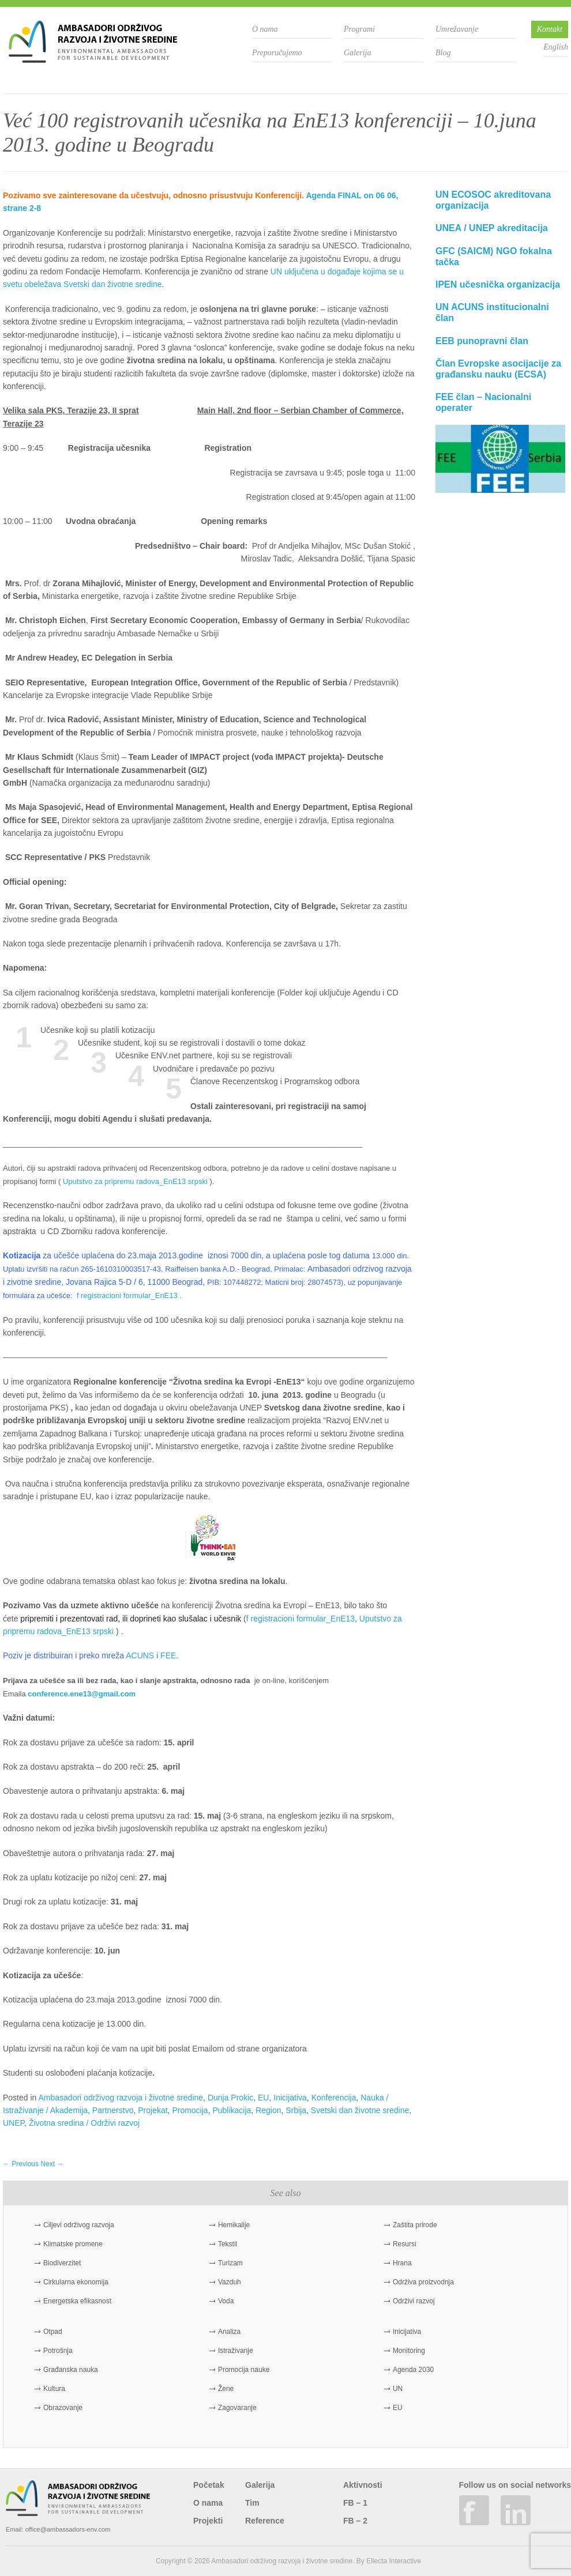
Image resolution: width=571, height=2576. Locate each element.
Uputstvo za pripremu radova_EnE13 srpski (135, 1181)
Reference (264, 2520)
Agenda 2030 (413, 2370)
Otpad (52, 2332)
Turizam (230, 2263)
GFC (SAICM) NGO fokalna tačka (493, 256)
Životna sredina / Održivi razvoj (84, 2123)
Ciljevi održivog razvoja (78, 2225)
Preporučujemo (277, 52)
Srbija (296, 2110)
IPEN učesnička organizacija (497, 284)
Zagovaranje (237, 2408)
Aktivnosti (362, 2485)
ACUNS (140, 1655)
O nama (265, 29)
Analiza (229, 2332)
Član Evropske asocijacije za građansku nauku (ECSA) (498, 369)
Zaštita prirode (415, 2225)
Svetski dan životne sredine (360, 2110)
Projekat (152, 2110)
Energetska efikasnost (77, 2301)
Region (268, 2110)
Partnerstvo (113, 2110)
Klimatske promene (73, 2244)
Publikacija (231, 2110)
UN (398, 2389)
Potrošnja (58, 2351)
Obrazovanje (62, 2408)
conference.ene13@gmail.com (82, 1693)
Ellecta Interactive (393, 2561)
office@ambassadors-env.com (68, 2529)
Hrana (402, 2263)
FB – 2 (355, 2520)
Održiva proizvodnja (423, 2282)
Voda (226, 2301)
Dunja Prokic (230, 2097)
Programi (359, 29)
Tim (252, 2502)
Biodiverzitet (62, 2263)
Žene (226, 2389)
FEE (168, 1655)
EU (263, 2097)
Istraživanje (235, 2351)
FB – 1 (355, 2502)
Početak (208, 2485)
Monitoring (409, 2351)
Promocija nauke (243, 2370)
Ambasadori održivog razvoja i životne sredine (121, 2097)
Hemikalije (234, 2225)
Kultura (54, 2389)
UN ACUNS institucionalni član (492, 312)
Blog (442, 52)
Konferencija (333, 2097)
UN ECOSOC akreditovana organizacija (493, 200)
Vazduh (229, 2282)
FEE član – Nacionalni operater (483, 402)
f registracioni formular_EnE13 (127, 1295)
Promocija (190, 2110)
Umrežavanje (456, 29)
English (555, 47)
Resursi (404, 2244)
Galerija (357, 52)
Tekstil (227, 2244)
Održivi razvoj (414, 2301)
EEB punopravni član (481, 341)
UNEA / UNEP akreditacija (491, 228)
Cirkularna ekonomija (75, 2282)
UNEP (13, 2123)
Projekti (208, 2520)
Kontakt (549, 29)
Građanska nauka (70, 2370)
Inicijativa (290, 2097)
